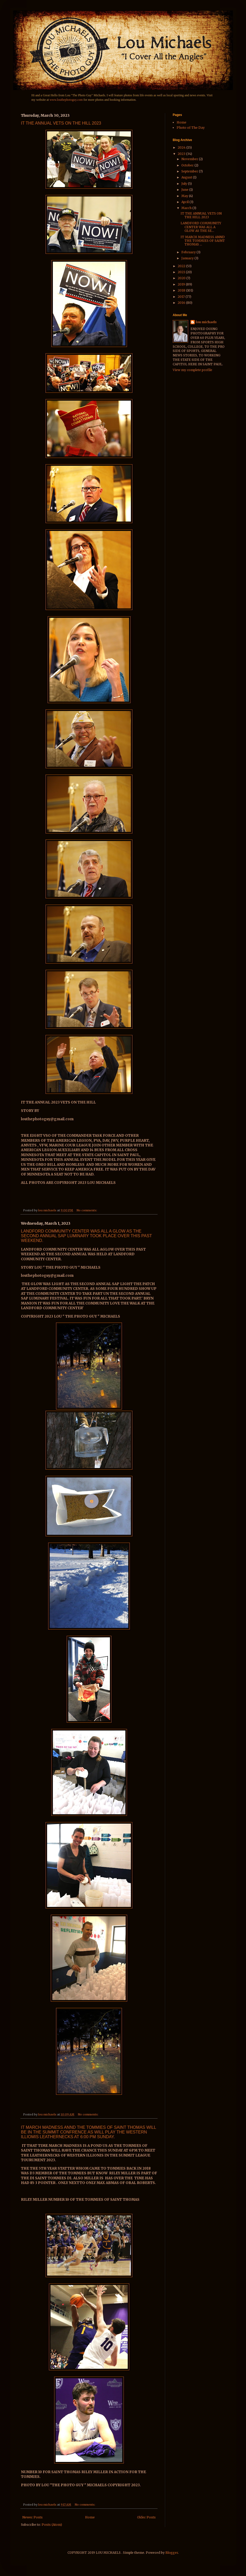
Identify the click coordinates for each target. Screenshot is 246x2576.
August (187, 177)
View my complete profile (192, 370)
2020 (182, 278)
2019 (182, 284)
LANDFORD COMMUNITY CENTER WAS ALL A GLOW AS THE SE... (201, 227)
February (189, 252)
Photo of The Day (191, 128)
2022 (182, 266)
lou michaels (206, 322)
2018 (182, 290)
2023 (182, 154)
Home (90, 2517)
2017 (182, 297)
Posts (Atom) (52, 2525)
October (187, 165)
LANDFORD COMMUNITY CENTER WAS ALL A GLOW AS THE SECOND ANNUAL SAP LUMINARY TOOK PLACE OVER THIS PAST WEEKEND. (86, 1236)
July (184, 184)
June (185, 190)
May (185, 196)
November (190, 159)
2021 (182, 272)
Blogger (171, 2553)
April (185, 202)
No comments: (87, 1210)
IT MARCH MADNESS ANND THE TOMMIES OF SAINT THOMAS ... (203, 241)
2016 (182, 303)
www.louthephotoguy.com (66, 100)
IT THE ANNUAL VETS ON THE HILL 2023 (61, 123)
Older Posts (146, 2517)
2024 (182, 147)
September (190, 171)
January (187, 258)
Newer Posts (32, 2517)
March (186, 208)
